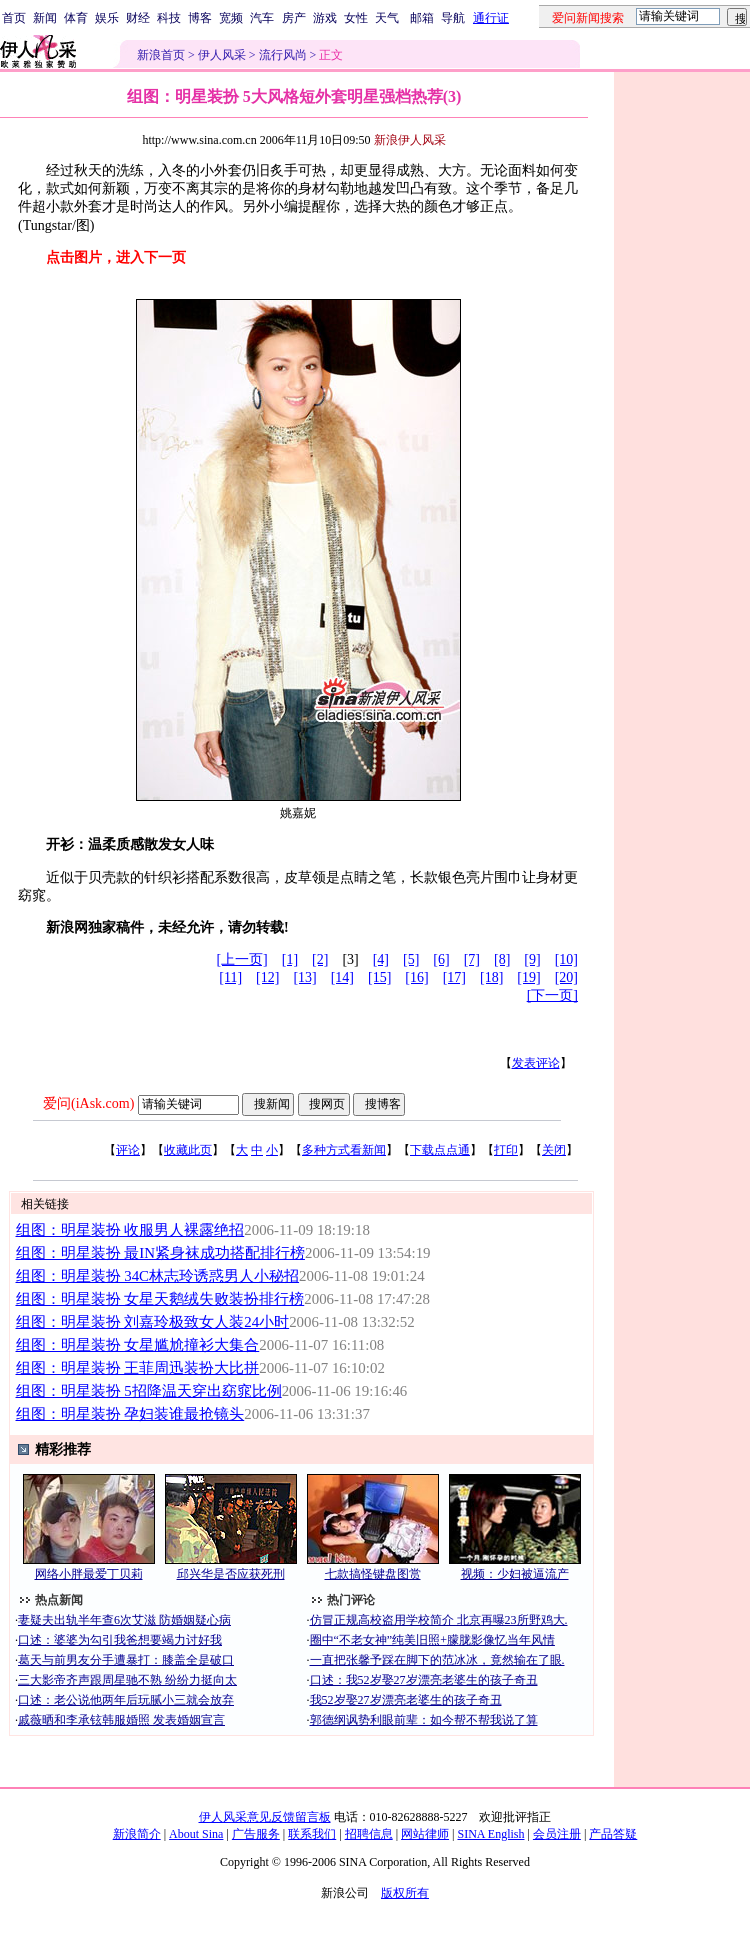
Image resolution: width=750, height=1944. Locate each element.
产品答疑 (613, 1834)
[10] (566, 959)
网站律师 (425, 1834)
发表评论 (536, 1063)
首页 (14, 18)
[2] (320, 959)
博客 (200, 18)
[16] (416, 977)
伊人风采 (222, 55)
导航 (453, 18)
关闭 (554, 1150)
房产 (294, 18)
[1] (290, 959)
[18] (491, 977)
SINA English (490, 1834)
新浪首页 (161, 55)
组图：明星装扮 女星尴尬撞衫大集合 (138, 1345)
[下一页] (552, 995)
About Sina (196, 1834)
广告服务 (256, 1834)
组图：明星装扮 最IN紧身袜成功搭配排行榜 (160, 1253)
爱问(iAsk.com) (88, 1103)
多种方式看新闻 (344, 1150)
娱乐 (107, 18)
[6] (441, 959)
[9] (532, 959)
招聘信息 (369, 1834)
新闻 (45, 18)
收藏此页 (188, 1150)
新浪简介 (137, 1834)
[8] (502, 959)
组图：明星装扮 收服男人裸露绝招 (130, 1230)
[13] (304, 977)
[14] (342, 977)
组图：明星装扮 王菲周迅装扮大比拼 (138, 1368)
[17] (454, 977)
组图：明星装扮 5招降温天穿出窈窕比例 (149, 1391)
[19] (528, 977)
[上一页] (241, 959)
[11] (230, 977)
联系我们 (312, 1834)
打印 (506, 1150)
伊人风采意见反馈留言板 (265, 1817)
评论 (128, 1150)
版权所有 (405, 1893)
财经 (138, 18)
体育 (76, 18)
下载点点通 (440, 1150)
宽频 (231, 18)
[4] (381, 959)
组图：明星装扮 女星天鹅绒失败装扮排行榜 (160, 1299)
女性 (356, 18)
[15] (379, 977)
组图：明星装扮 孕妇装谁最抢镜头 (130, 1414)
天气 (387, 18)
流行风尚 (283, 55)
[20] (566, 977)
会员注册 (557, 1834)
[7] (472, 959)
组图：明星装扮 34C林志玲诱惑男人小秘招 (158, 1276)
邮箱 (422, 18)
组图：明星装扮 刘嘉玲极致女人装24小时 (153, 1322)
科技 (169, 18)
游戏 (325, 18)
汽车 (262, 18)
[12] (267, 977)
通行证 (491, 18)
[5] (411, 959)
